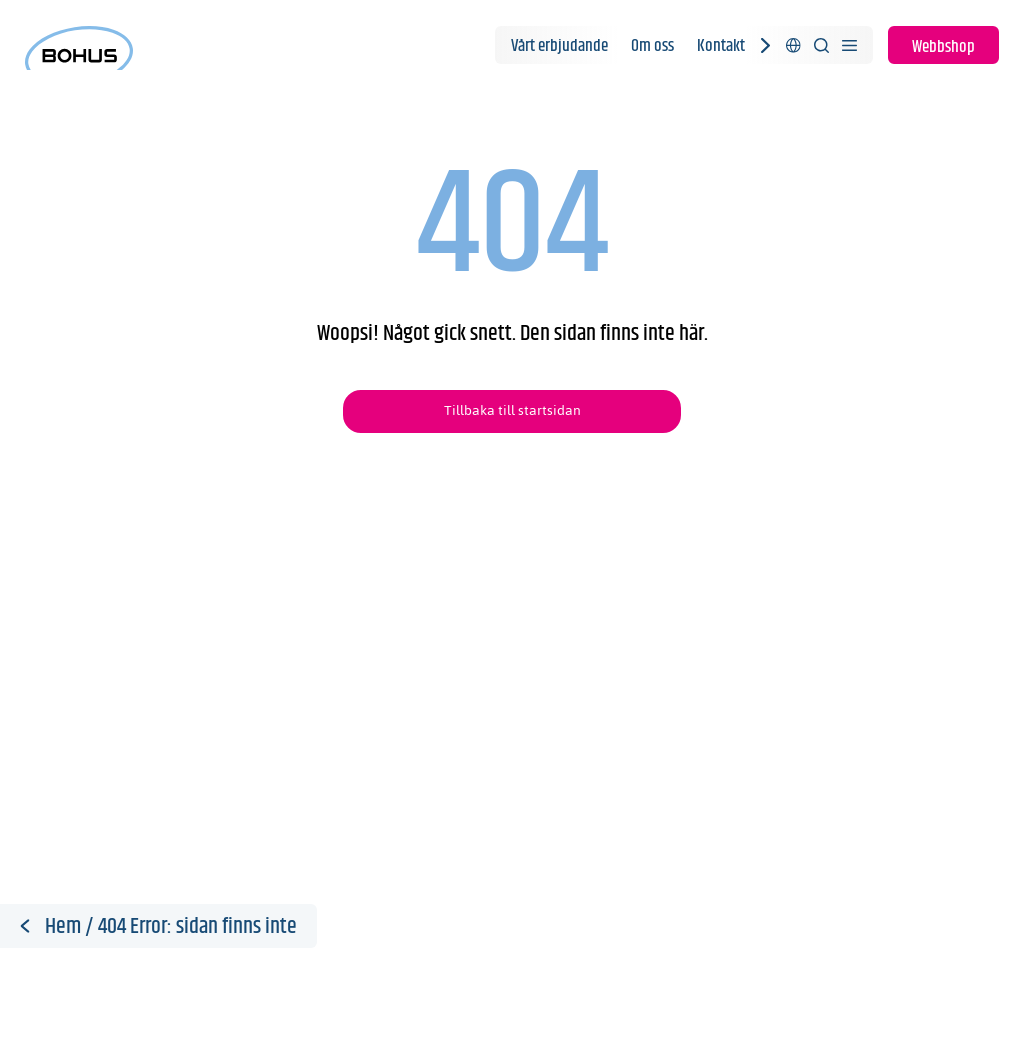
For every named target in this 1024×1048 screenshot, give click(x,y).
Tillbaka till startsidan (512, 410)
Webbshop (943, 47)
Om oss (652, 46)
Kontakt (721, 46)
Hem (63, 927)
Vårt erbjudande (559, 46)
